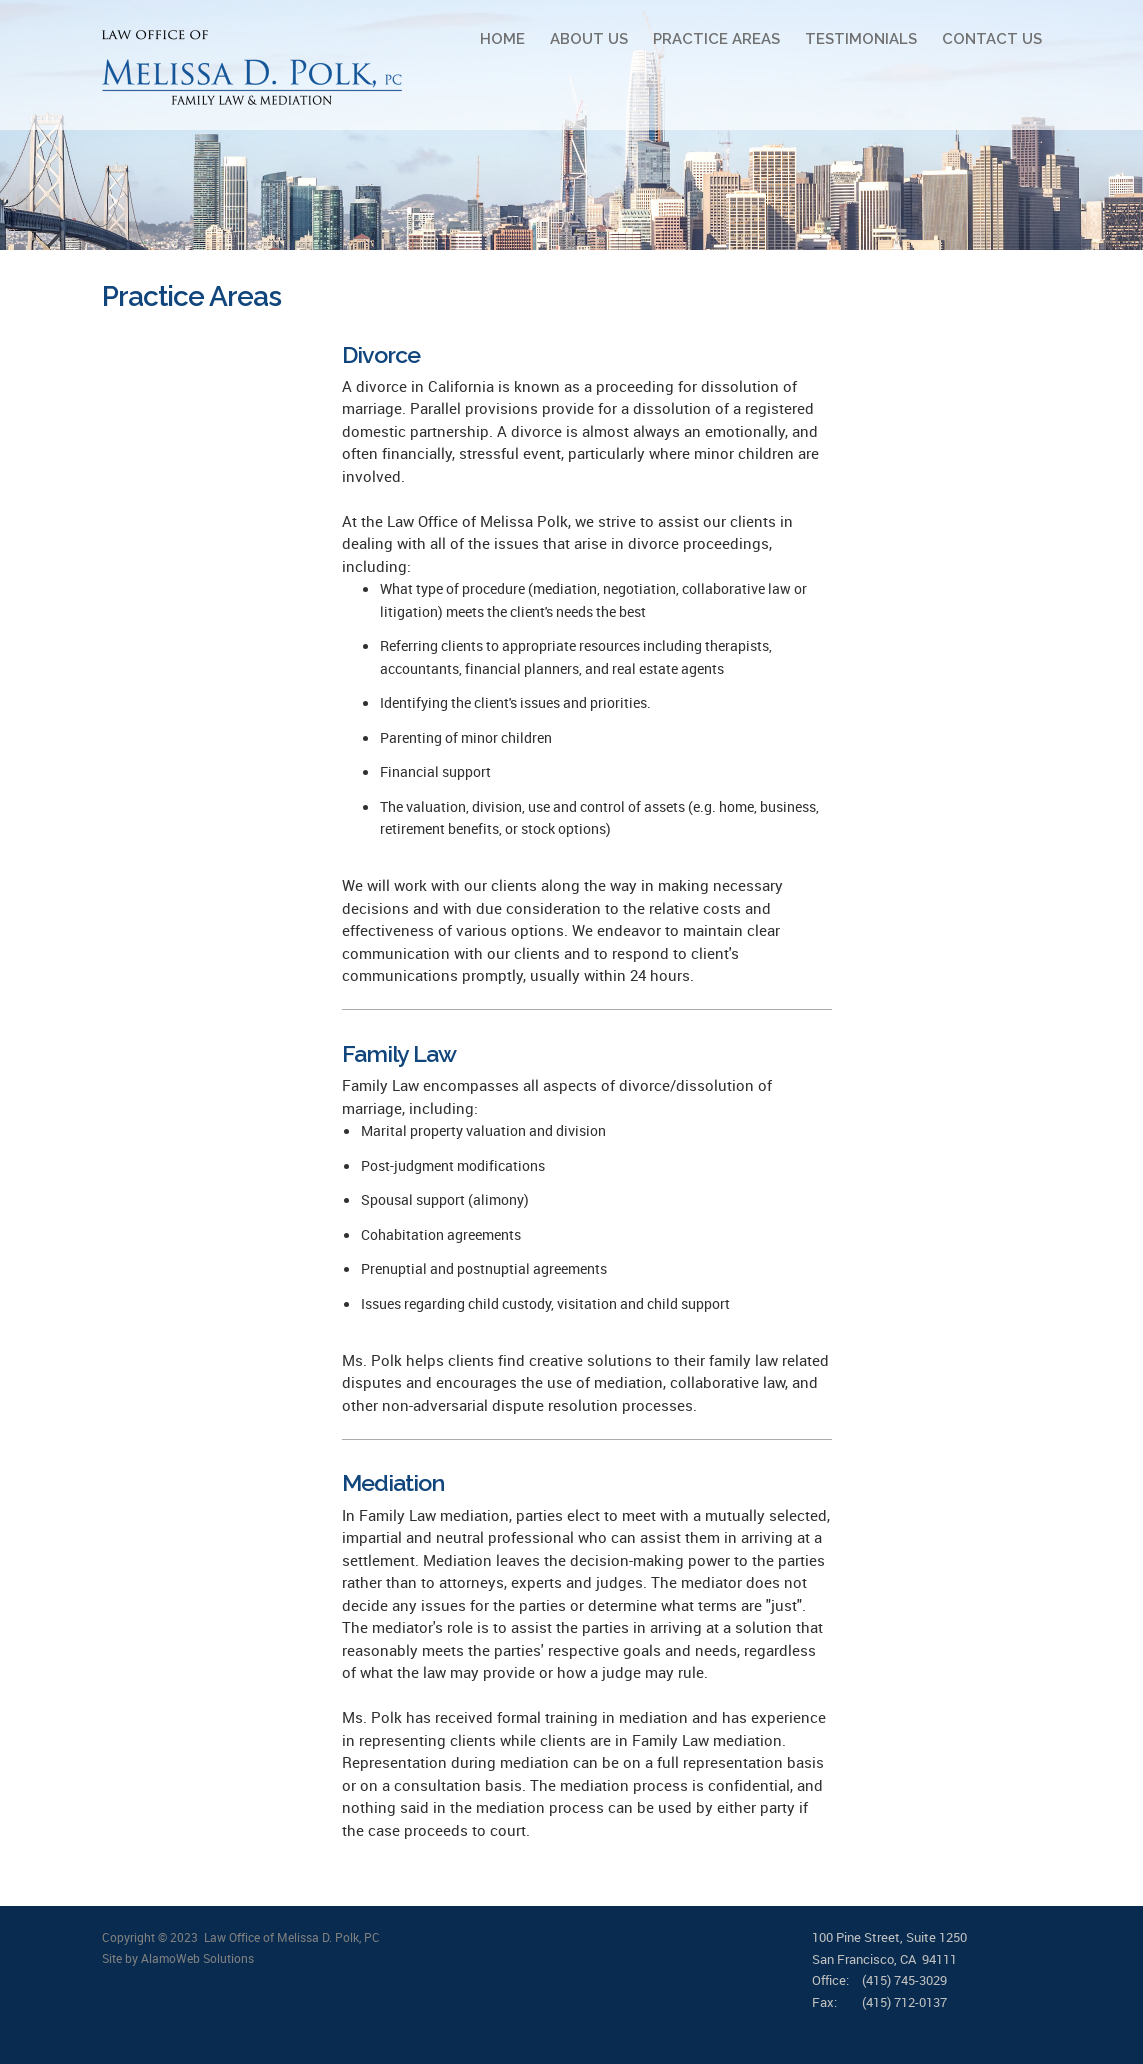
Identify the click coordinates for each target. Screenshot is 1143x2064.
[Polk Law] (252, 67)
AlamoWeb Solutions (197, 1958)
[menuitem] (490, 39)
